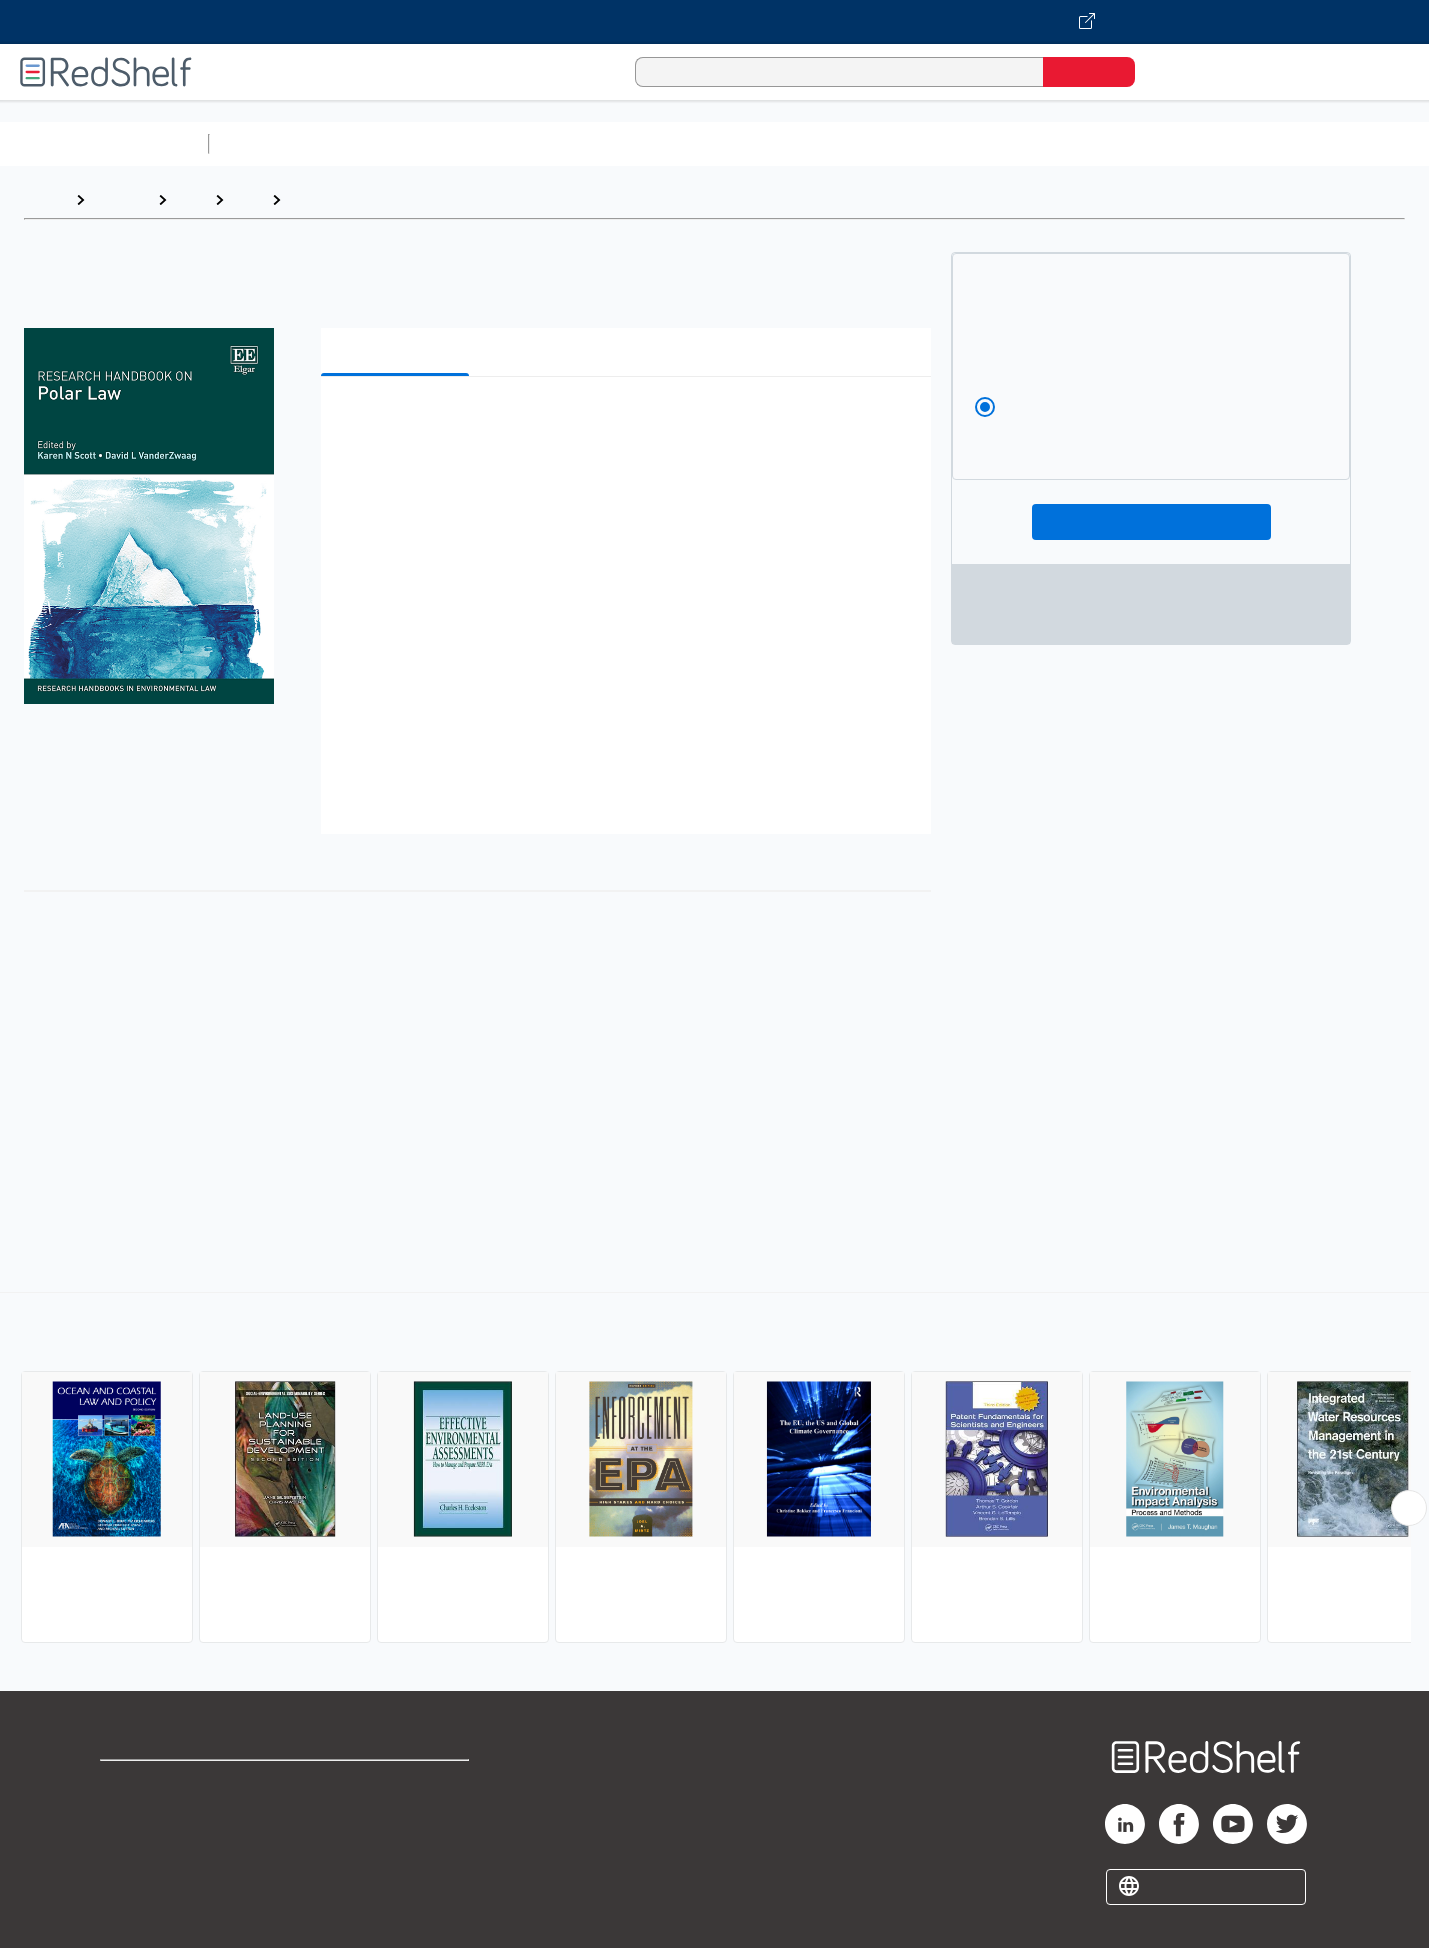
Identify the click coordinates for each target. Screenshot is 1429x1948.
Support (130, 1816)
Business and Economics (776, 143)
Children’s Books (1327, 143)
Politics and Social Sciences (985, 143)
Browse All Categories (104, 143)
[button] (630, 422)
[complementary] (714, 1470)
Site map (133, 1880)
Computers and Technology (571, 143)
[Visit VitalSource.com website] (714, 22)
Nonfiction (1211, 143)
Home (45, 199)
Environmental (344, 199)
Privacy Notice (155, 1848)
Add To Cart (1151, 522)
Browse (121, 199)
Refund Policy (398, 1816)
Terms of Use (398, 1784)
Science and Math (392, 143)
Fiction (1130, 143)
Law (190, 199)
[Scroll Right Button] (1409, 1508)
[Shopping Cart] (1178, 71)
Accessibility (394, 1848)
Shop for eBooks (164, 1784)
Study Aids (270, 143)
